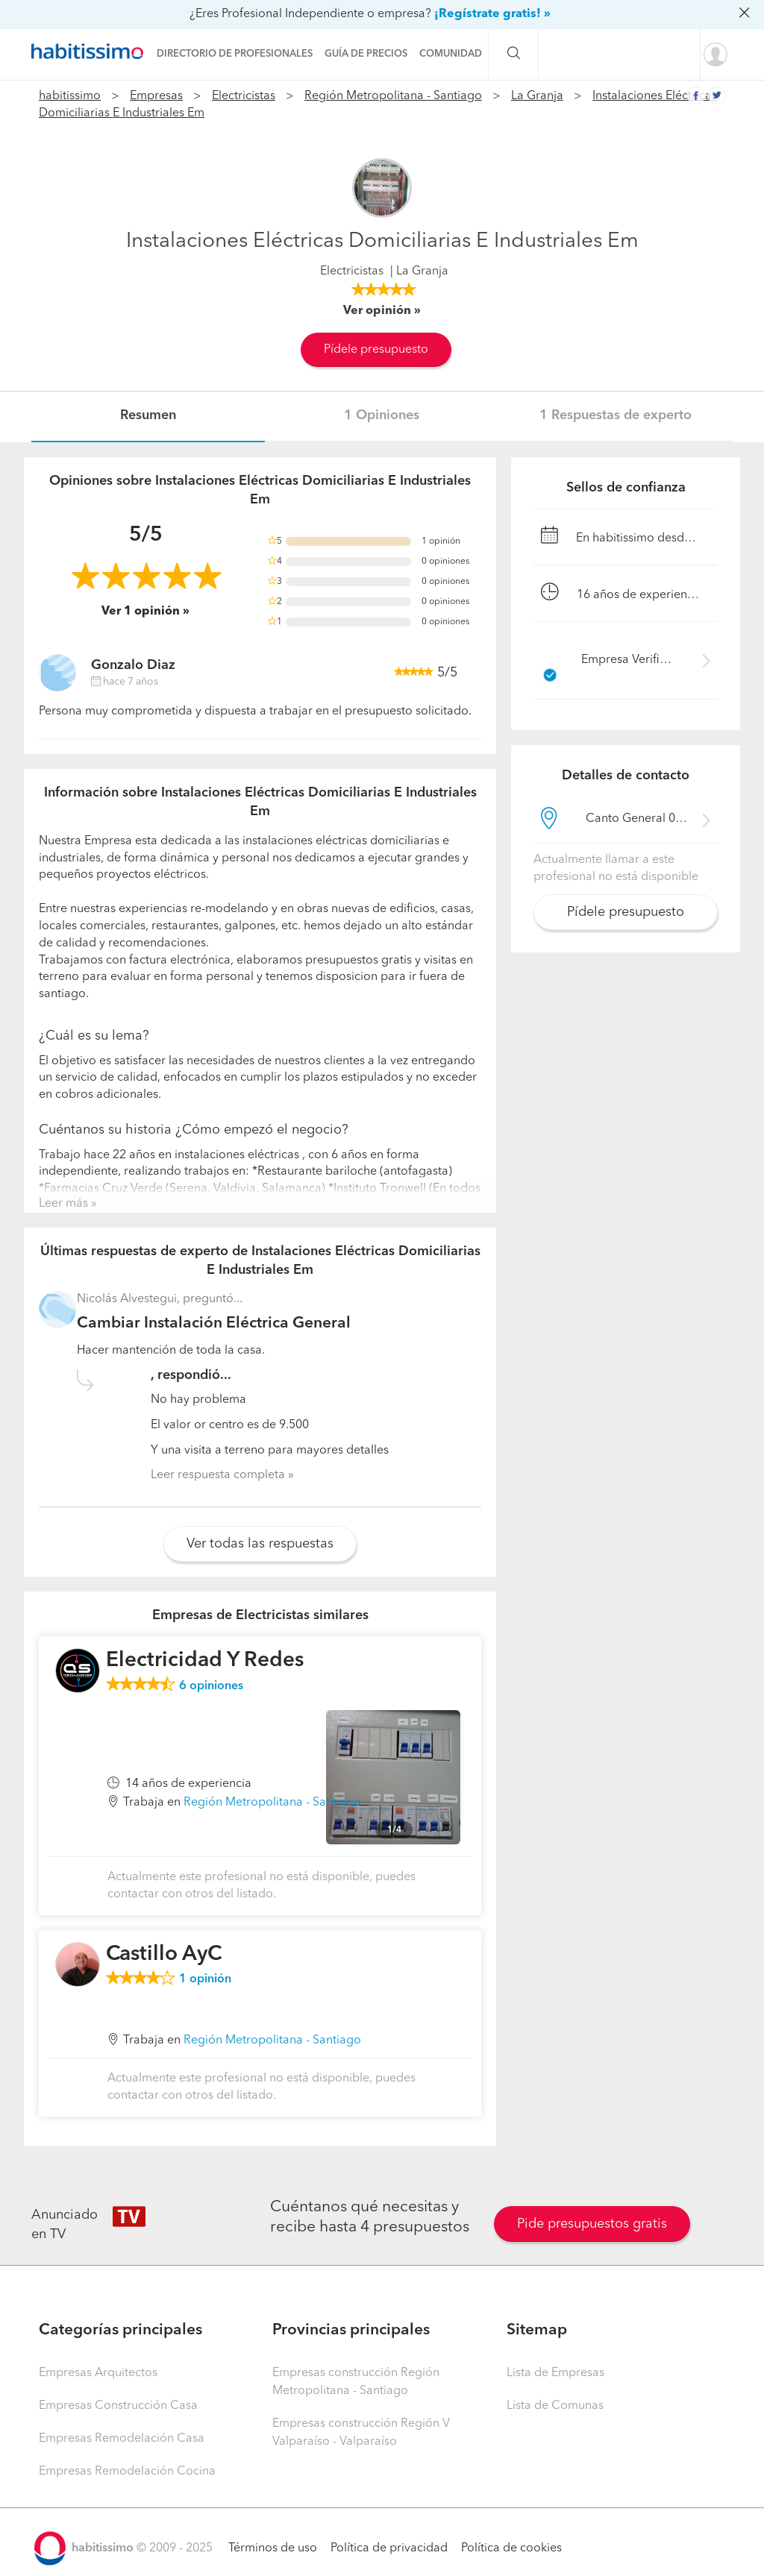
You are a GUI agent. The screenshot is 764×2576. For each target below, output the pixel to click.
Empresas (156, 96)
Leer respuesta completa (218, 1475)
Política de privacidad (389, 2548)
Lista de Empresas (555, 2373)
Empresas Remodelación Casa (121, 2439)
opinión (205, 1979)
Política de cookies (511, 2548)
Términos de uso (272, 2548)
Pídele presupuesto (376, 350)
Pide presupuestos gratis (592, 2224)
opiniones (211, 1686)
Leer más (63, 1204)
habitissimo (70, 96)
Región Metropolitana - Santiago (393, 96)
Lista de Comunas (555, 2406)
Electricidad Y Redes (205, 1660)
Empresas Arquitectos (98, 2373)
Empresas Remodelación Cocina (127, 2472)
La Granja (537, 96)
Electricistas (243, 96)
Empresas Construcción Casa (118, 2406)
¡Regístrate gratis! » (492, 14)
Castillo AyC (164, 1954)
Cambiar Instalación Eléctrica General (214, 1323)
